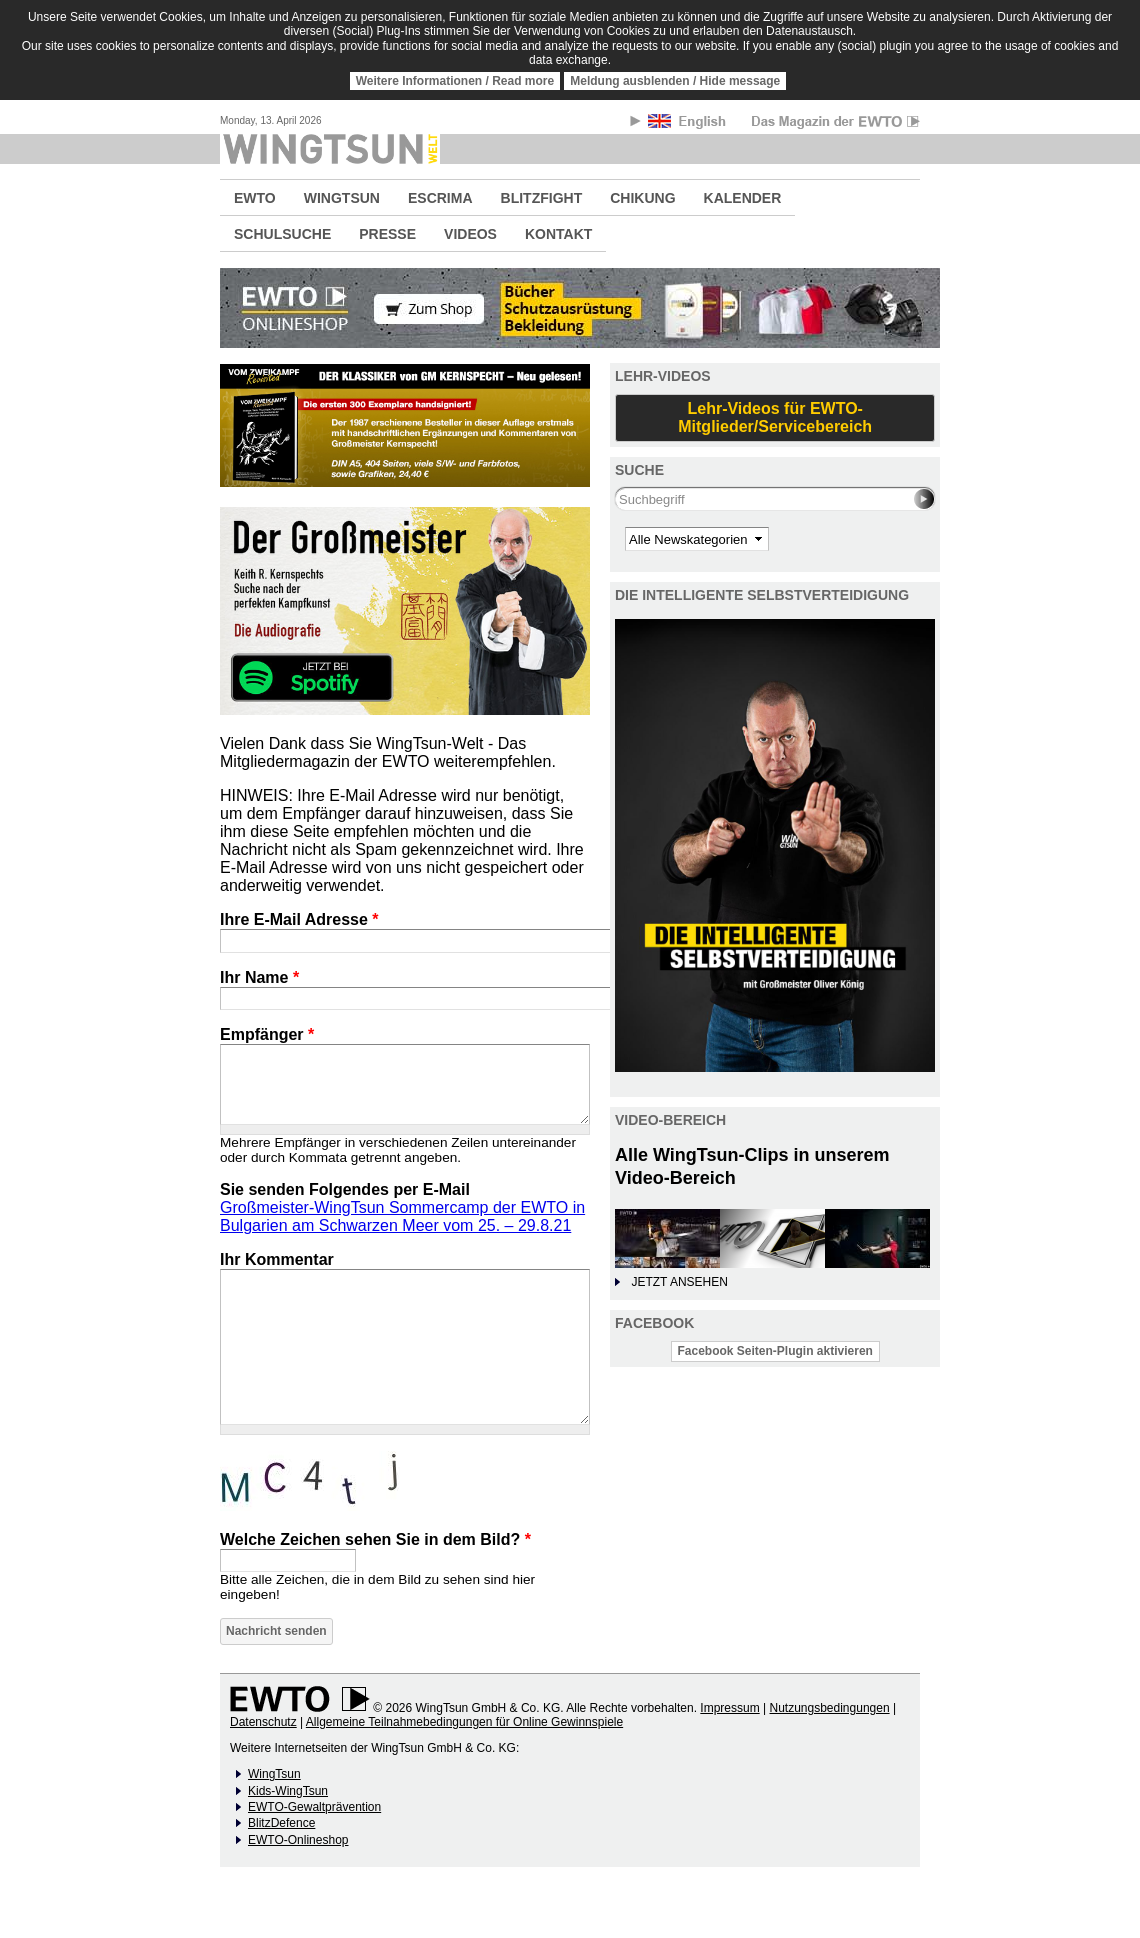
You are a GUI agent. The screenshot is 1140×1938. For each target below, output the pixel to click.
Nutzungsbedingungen (829, 1708)
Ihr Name (259, 977)
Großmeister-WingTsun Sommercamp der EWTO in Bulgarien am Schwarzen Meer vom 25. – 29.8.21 (402, 1216)
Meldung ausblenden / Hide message (675, 81)
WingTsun (274, 1774)
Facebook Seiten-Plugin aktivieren (775, 1351)
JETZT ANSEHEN (679, 1282)
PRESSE (387, 234)
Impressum (729, 1708)
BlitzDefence (281, 1823)
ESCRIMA (440, 198)
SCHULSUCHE (282, 234)
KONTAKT (558, 234)
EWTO (255, 198)
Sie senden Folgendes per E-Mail (345, 1189)
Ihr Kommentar (277, 1259)
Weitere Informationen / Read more (455, 81)
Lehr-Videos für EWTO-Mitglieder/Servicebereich (775, 417)
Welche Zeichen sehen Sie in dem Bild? (375, 1539)
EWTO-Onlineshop (298, 1840)
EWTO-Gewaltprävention (314, 1807)
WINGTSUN (342, 198)
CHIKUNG (642, 198)
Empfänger (267, 1034)
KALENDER (743, 198)
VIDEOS (470, 234)
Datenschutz (263, 1722)
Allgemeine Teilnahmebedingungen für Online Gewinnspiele (464, 1722)
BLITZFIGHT (542, 198)
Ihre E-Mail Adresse (299, 919)
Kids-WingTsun (288, 1791)
